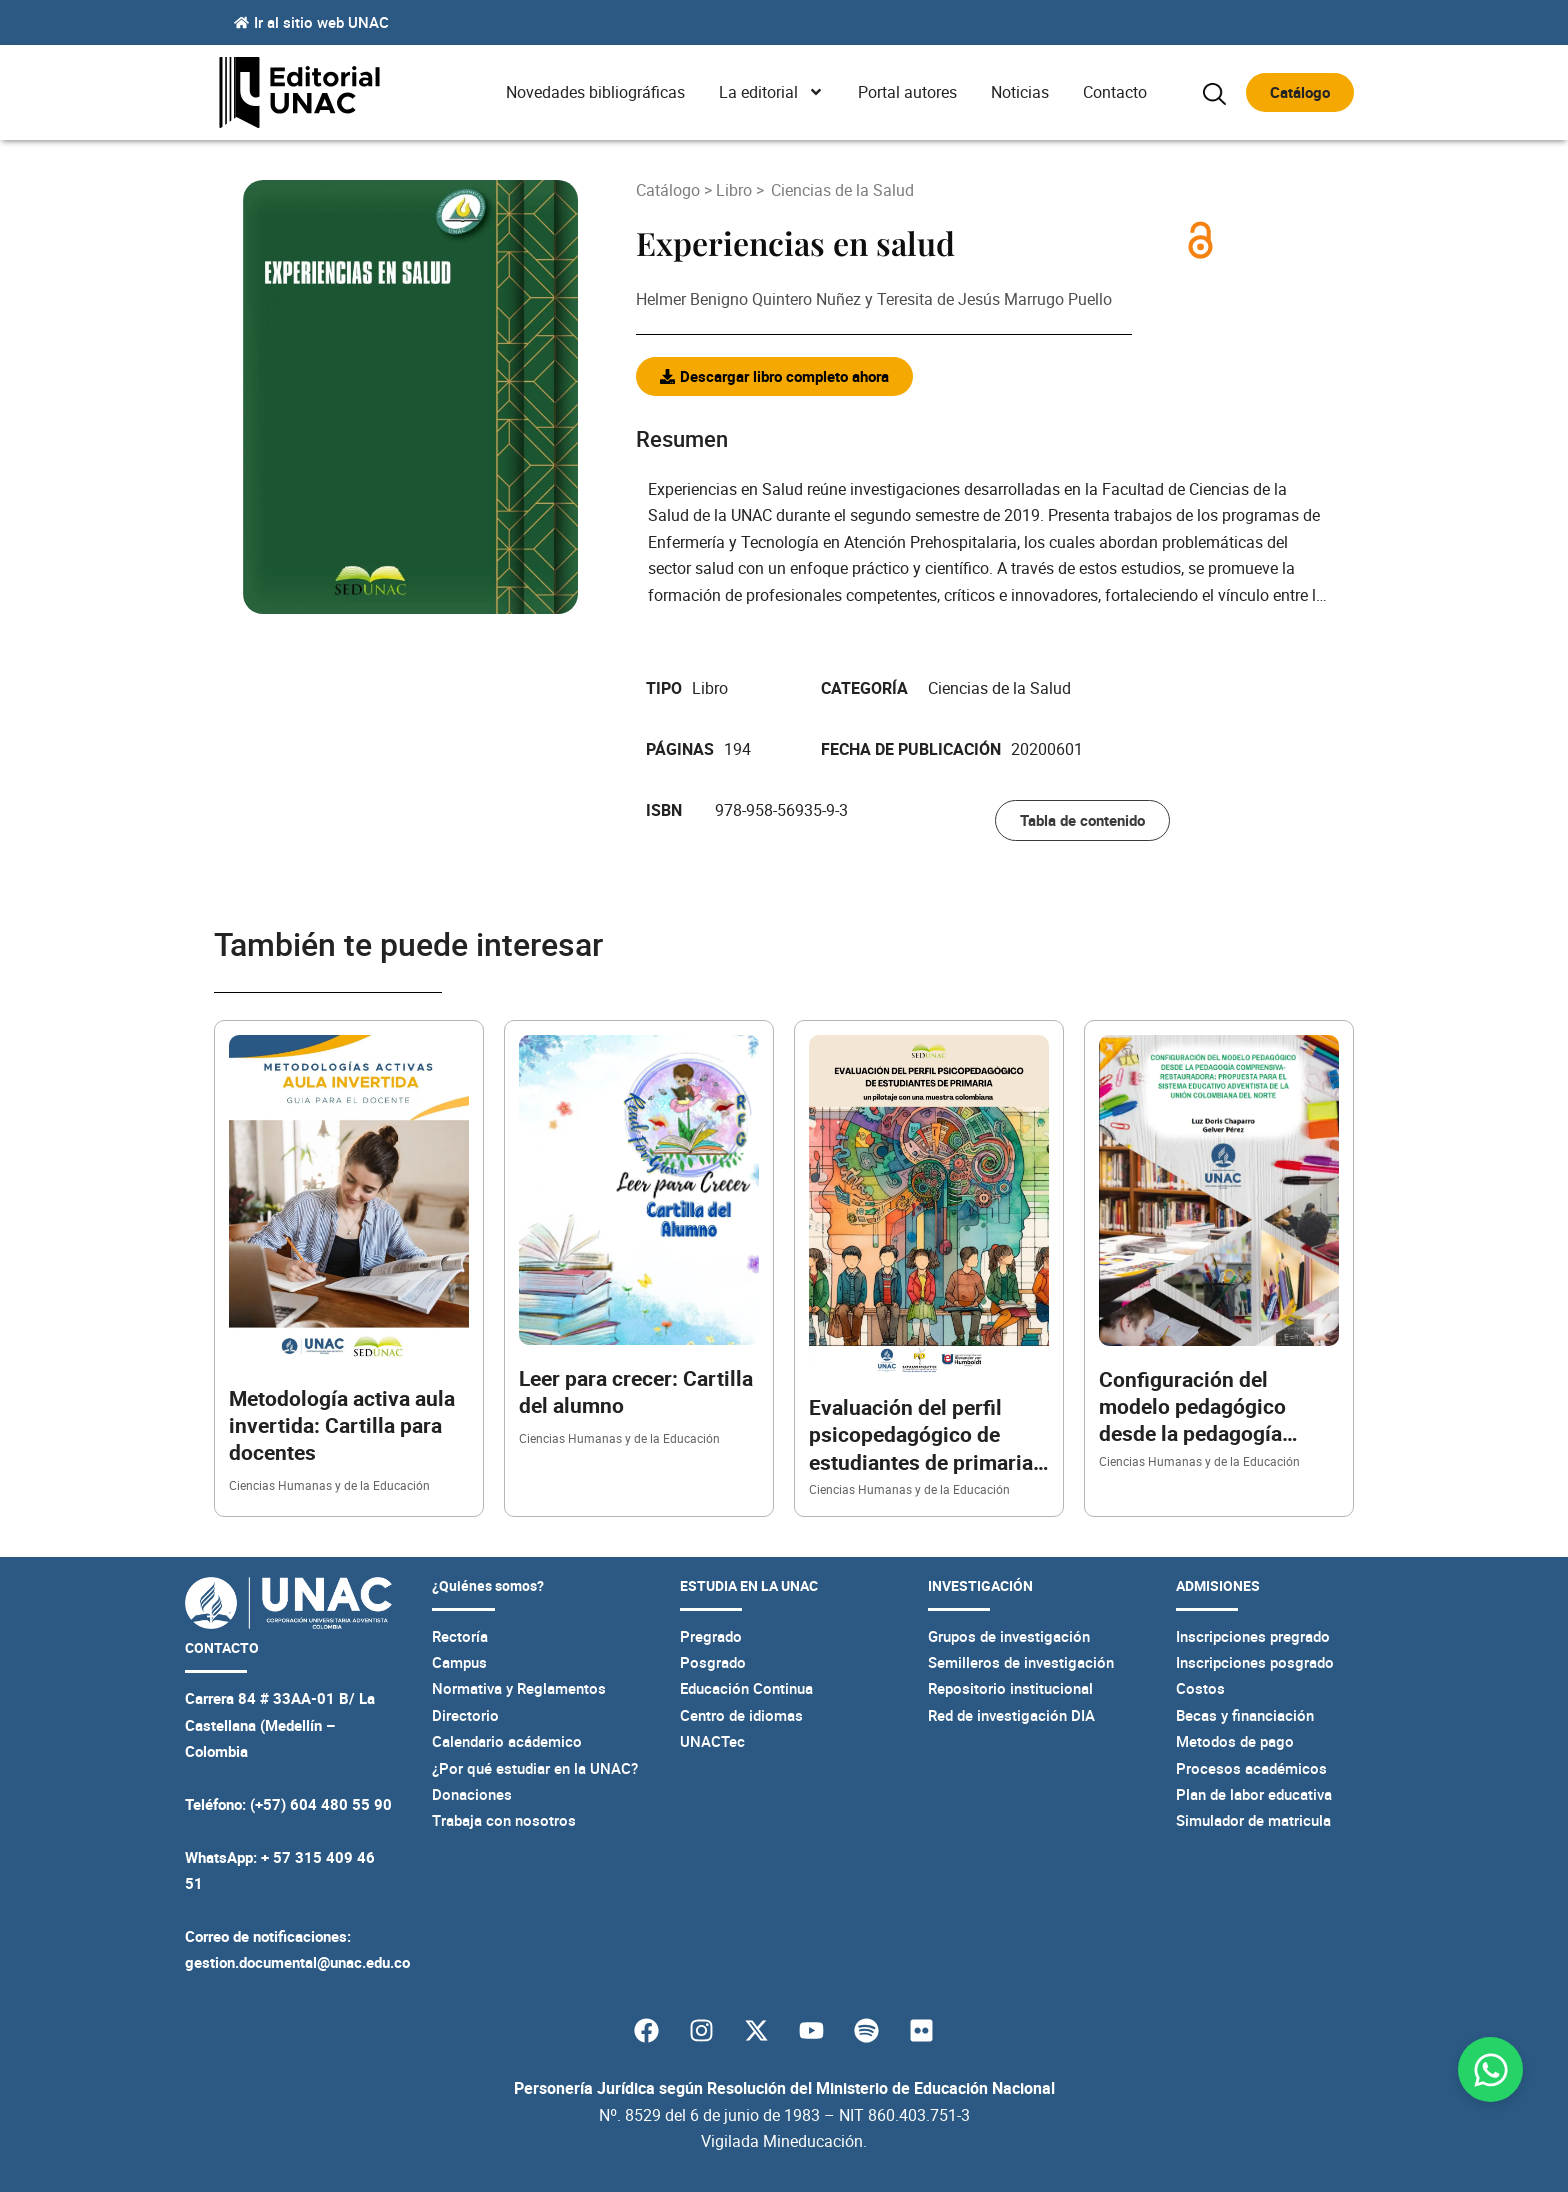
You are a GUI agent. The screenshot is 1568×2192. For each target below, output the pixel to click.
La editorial (771, 92)
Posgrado (713, 1662)
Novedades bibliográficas (595, 92)
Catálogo (670, 190)
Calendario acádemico (507, 1741)
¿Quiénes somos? (488, 1585)
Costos (1200, 1688)
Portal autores (907, 92)
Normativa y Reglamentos (519, 1688)
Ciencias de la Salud (842, 190)
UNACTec (712, 1741)
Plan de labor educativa (1254, 1794)
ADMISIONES (1218, 1585)
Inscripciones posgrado (1255, 1662)
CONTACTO (222, 1647)
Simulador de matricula (1253, 1820)
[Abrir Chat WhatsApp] (1490, 2069)
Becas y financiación (1245, 1715)
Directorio (465, 1715)
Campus (459, 1662)
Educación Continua (746, 1688)
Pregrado (711, 1636)
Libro (734, 190)
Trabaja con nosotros (504, 1820)
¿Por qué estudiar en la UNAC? (535, 1768)
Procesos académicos (1251, 1768)
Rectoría (460, 1636)
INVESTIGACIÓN (980, 1585)
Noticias (1020, 92)
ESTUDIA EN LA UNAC (749, 1585)
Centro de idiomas (741, 1715)
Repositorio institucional (1010, 1688)
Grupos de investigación (1009, 1636)
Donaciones (472, 1794)
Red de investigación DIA (1011, 1715)
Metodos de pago (1235, 1741)
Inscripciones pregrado (1253, 1636)
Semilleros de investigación (1021, 1662)
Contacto (1115, 92)
